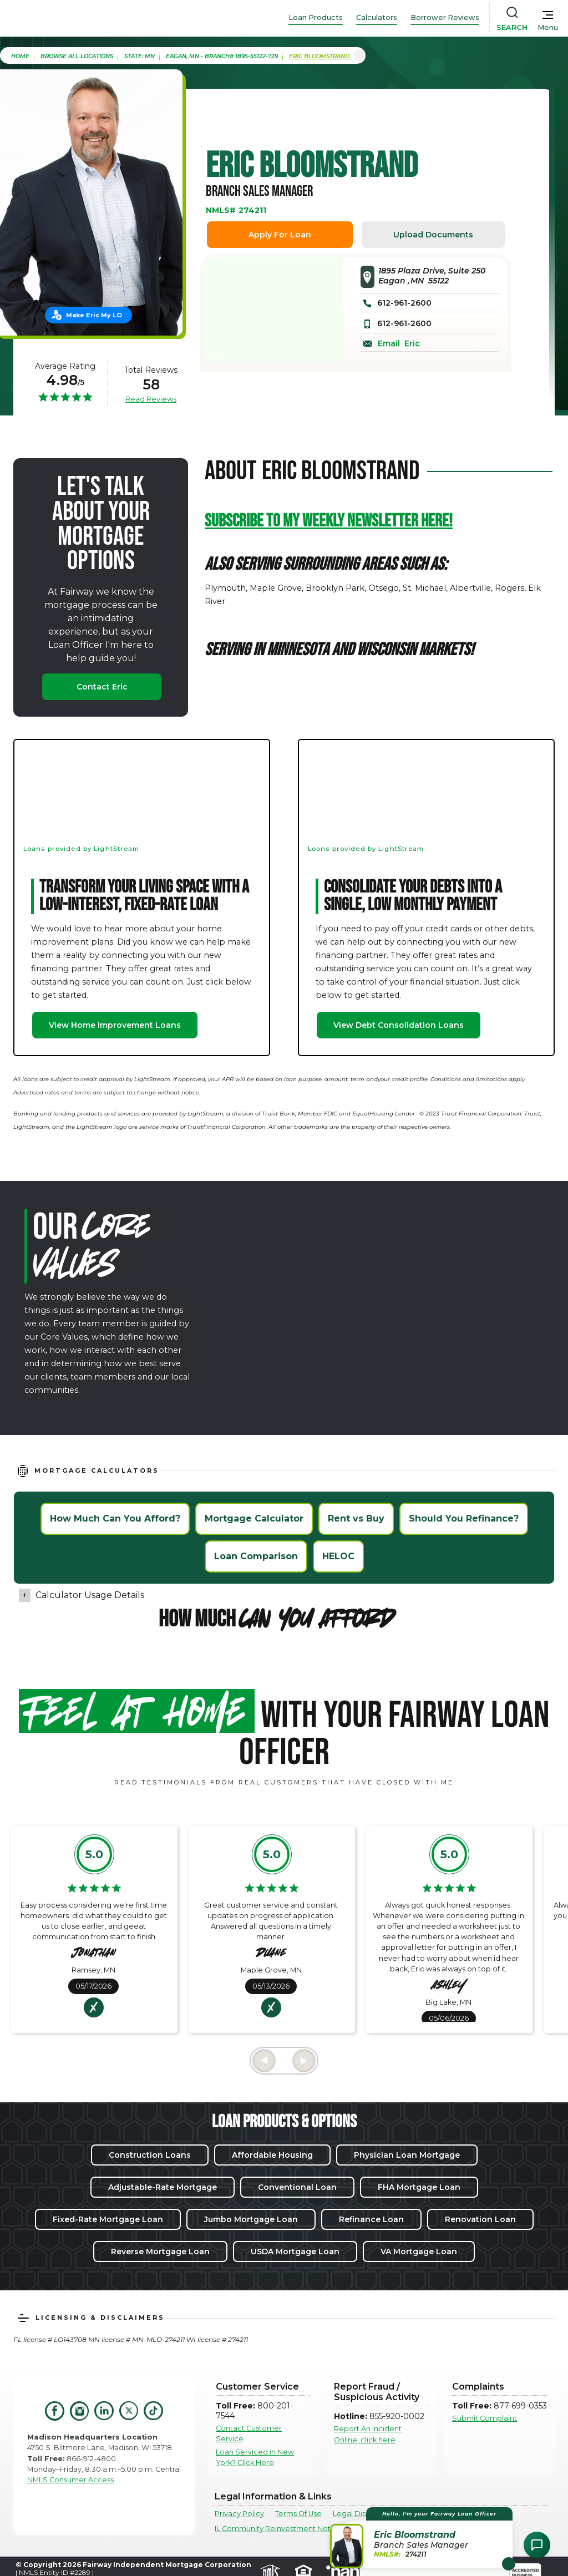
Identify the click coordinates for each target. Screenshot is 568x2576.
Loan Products (315, 17)
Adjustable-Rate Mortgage (162, 2187)
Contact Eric (102, 687)
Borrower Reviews (444, 17)
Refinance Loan (371, 2219)
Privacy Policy (239, 2513)
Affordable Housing (272, 2155)
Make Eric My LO (94, 315)
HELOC (338, 1556)
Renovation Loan (480, 2219)
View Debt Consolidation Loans (398, 1025)
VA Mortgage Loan (419, 2251)
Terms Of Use (298, 2513)
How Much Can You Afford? (115, 1518)
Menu (547, 27)
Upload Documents (433, 235)
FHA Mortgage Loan (419, 2187)
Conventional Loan (297, 2187)
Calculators (376, 17)
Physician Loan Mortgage (407, 2155)
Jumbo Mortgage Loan (251, 2219)
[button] (423, 2537)
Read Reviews (150, 398)
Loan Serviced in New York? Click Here (255, 2457)
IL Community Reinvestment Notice (278, 2528)
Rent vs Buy (356, 1518)
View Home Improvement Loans (115, 1025)
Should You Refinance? (464, 1518)
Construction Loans (150, 2155)
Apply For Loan (279, 235)
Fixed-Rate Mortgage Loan (108, 2219)
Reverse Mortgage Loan (160, 2251)
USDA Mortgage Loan (295, 2251)
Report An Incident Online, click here (368, 2434)
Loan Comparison (256, 1556)
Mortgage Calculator (254, 1518)
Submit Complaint (484, 2418)
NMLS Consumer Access (70, 2480)
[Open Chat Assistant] (537, 2545)
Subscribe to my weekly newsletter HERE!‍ (329, 521)
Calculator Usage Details (90, 1595)
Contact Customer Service (249, 2433)
